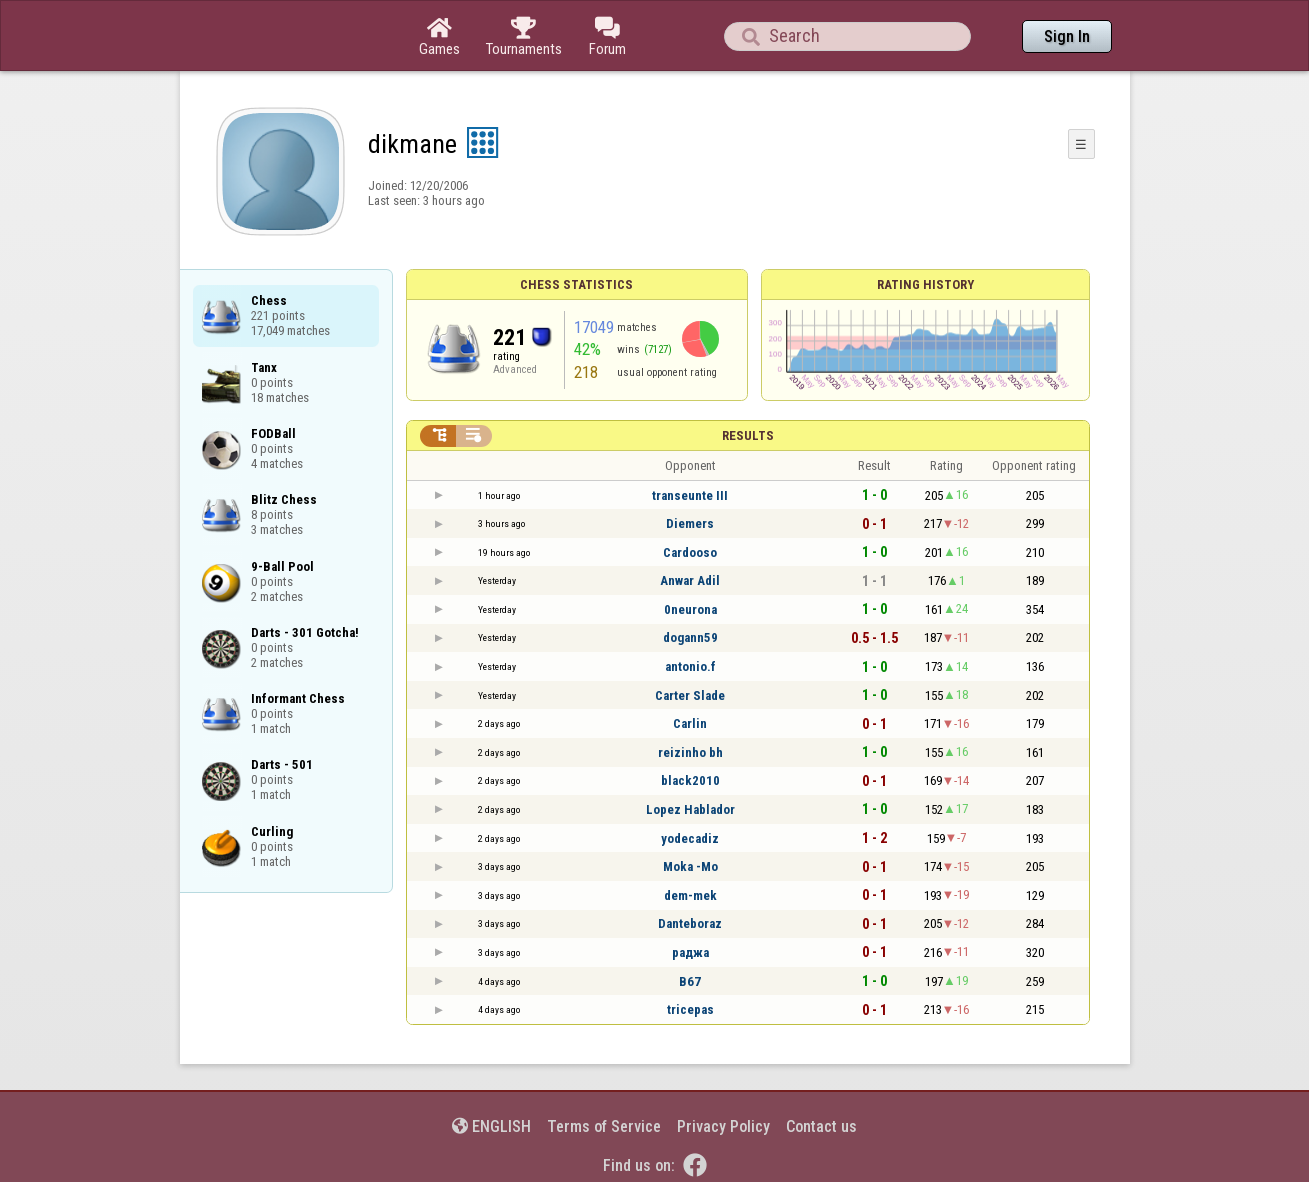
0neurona (690, 609)
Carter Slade (690, 695)
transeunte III (690, 495)
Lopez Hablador (690, 809)
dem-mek (690, 895)
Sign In (1067, 36)
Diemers (690, 523)
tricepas (690, 1009)
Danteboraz (690, 923)
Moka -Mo (690, 866)
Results (748, 435)
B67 (690, 981)
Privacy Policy (723, 1126)
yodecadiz (690, 838)
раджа (690, 952)
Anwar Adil (690, 580)
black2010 (690, 780)
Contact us (821, 1126)
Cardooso (690, 552)
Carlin (690, 723)
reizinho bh (690, 752)
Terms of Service (604, 1126)
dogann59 (690, 637)
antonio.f (690, 666)
